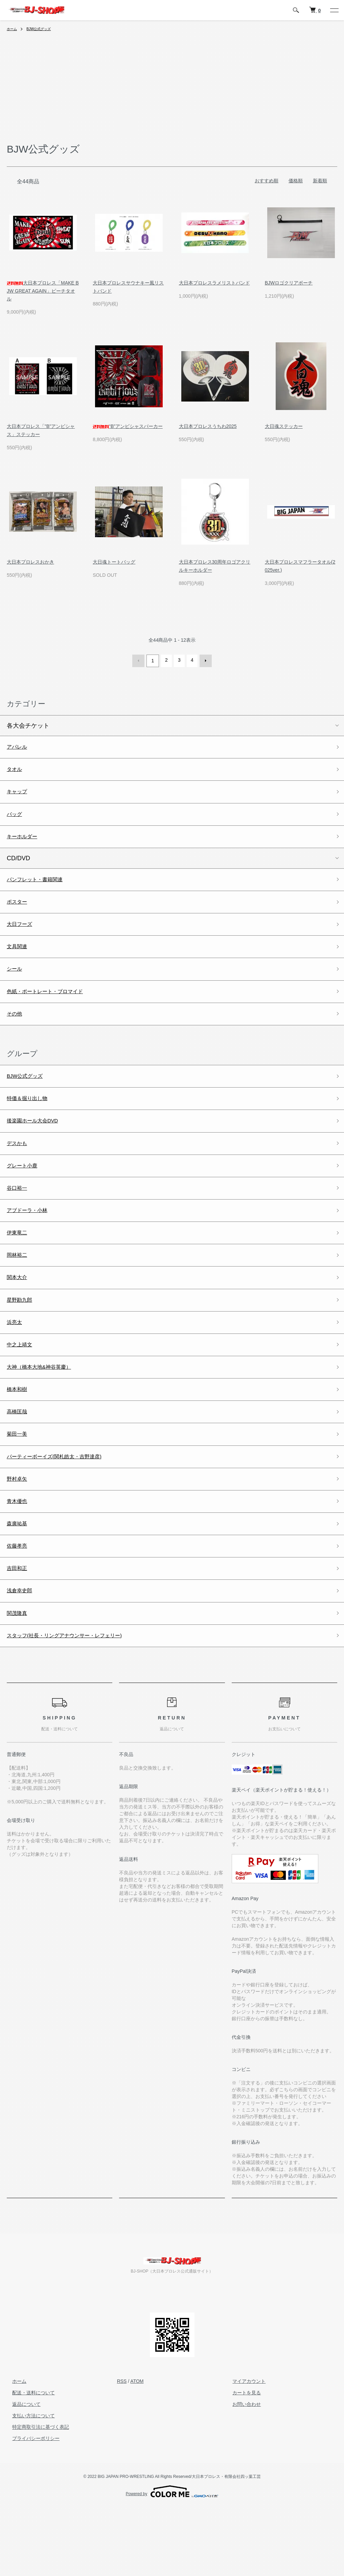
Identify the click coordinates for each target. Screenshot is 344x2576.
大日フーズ (22, 936)
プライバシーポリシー (30, 2507)
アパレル (19, 746)
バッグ (16, 819)
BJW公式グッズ (42, 28)
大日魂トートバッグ (114, 562)
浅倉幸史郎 (22, 1654)
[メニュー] (334, 10)
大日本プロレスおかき (30, 562)
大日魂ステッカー (284, 426)
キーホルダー (25, 843)
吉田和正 (19, 1630)
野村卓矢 (19, 1533)
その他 (16, 1033)
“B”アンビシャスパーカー (128, 426)
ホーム (13, 28)
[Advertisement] (172, 91)
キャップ (19, 795)
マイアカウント (243, 2450)
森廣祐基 (19, 1582)
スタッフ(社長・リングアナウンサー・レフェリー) (76, 1703)
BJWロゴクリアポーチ (289, 283)
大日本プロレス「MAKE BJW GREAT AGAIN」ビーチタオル (43, 291)
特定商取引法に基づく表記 (35, 2495)
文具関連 (19, 960)
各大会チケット (28, 724)
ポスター (19, 912)
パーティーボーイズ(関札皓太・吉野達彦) (63, 1509)
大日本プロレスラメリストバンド (214, 283)
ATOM (136, 2450)
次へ (204, 660)
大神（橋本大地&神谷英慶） (45, 1412)
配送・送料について (28, 2461)
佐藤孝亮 (19, 1606)
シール (16, 985)
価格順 (296, 180)
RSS (122, 2450)
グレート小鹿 (25, 1194)
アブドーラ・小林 (31, 1243)
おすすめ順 (266, 180)
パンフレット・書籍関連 (40, 888)
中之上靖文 (22, 1388)
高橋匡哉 (19, 1461)
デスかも (19, 1170)
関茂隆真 (19, 1678)
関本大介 (19, 1315)
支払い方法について (28, 2484)
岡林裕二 (19, 1291)
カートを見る (241, 2461)
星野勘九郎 (22, 1340)
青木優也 (19, 1557)
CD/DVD (18, 865)
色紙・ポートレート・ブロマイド (52, 1009)
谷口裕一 (19, 1218)
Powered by (172, 2560)
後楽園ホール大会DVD (37, 1146)
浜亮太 (16, 1364)
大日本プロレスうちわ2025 (208, 426)
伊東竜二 (19, 1267)
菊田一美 (19, 1485)
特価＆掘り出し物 (31, 1122)
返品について (21, 2473)
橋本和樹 (19, 1436)
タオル (16, 770)
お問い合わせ (241, 2473)
